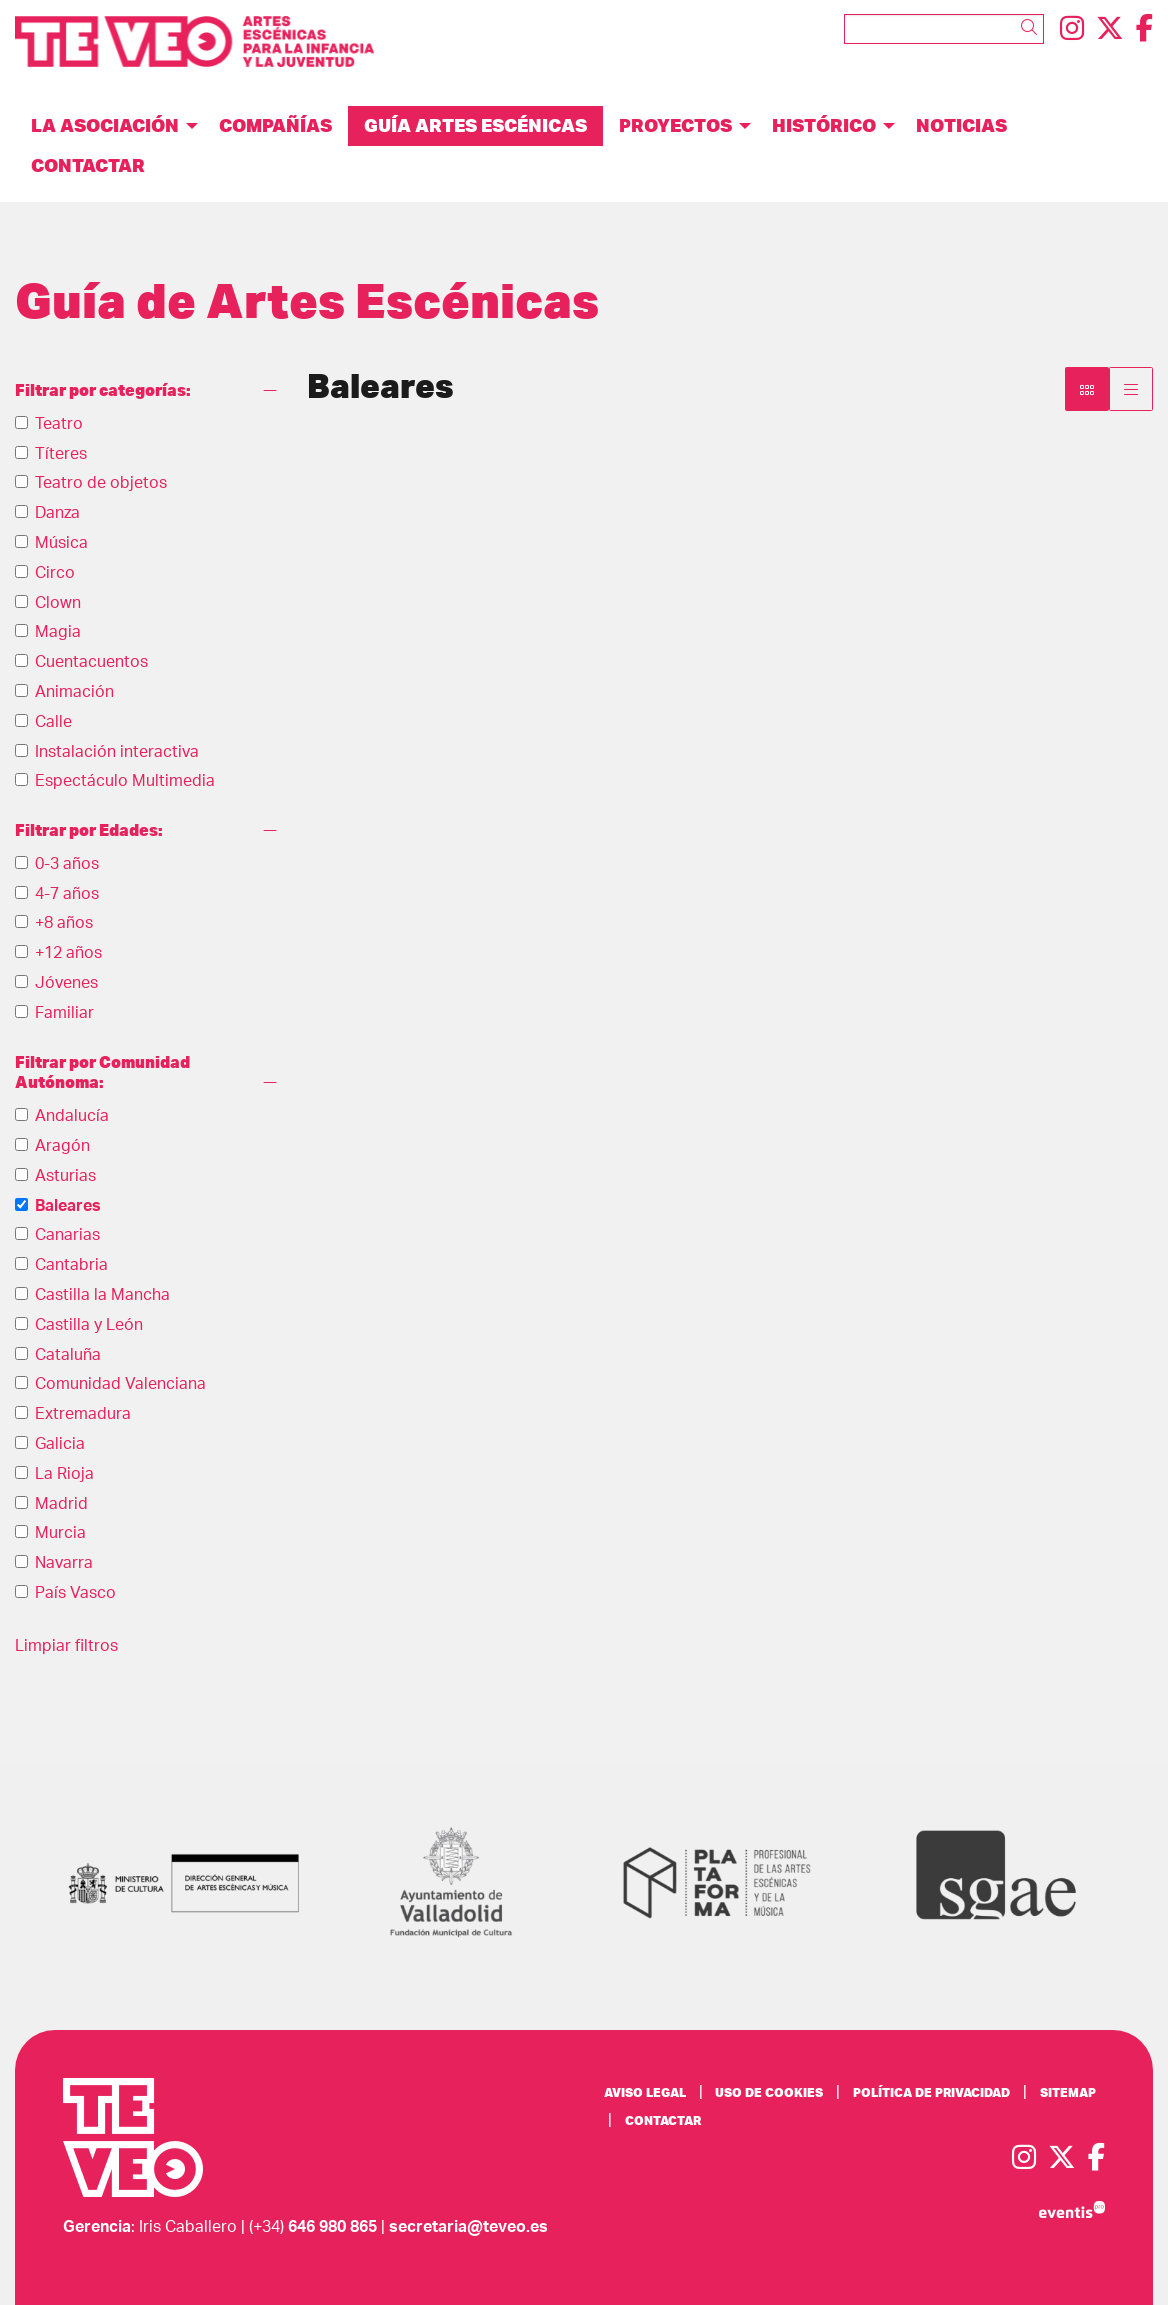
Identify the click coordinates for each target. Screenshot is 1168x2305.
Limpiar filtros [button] (66, 1646)
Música (61, 543)
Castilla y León (89, 1325)
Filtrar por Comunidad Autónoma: (102, 1072)
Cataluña (68, 1355)
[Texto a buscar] (944, 29)
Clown (58, 603)
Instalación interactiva (117, 752)
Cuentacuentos (91, 662)
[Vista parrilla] (1131, 389)
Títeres (61, 454)
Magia (58, 632)
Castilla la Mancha (102, 1295)
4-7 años (67, 894)
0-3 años (67, 864)
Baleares (68, 1206)
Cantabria (71, 1265)
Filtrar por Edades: (89, 830)
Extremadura (83, 1414)
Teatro (59, 424)
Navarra (64, 1563)
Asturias (65, 1176)
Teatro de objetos (101, 483)
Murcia (60, 1533)
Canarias (67, 1235)
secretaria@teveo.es (468, 2227)
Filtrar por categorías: (103, 390)
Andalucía (72, 1116)
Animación (74, 692)
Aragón (62, 1146)
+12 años (68, 953)
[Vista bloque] (1087, 389)
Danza (57, 513)
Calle (53, 722)
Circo (55, 573)
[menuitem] (1072, 29)
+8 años (64, 923)
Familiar (64, 1013)
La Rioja (64, 1474)
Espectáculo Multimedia (125, 781)
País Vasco (75, 1593)
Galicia (60, 1444)
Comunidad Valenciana (120, 1384)
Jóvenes (66, 983)
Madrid (61, 1504)
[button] (1032, 28)
